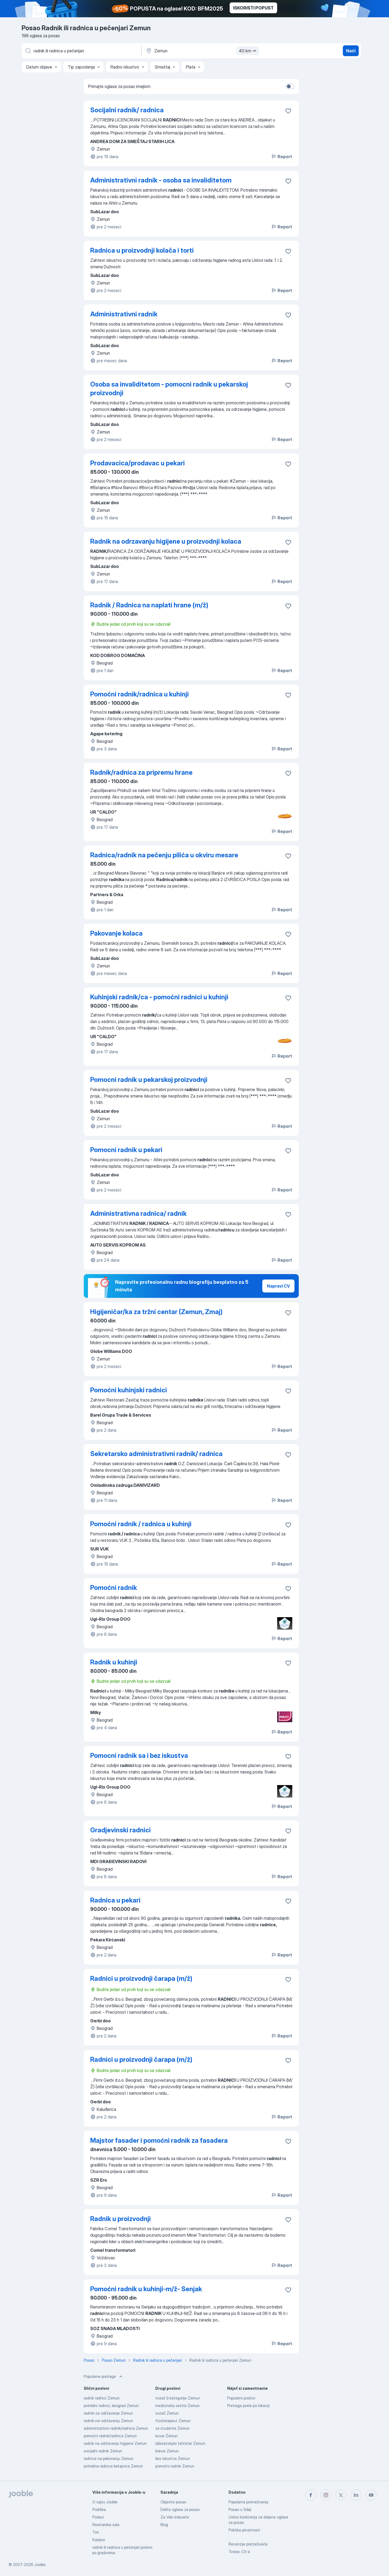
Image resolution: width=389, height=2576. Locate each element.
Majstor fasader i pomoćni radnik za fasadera (159, 2140)
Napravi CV (278, 1286)
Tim (95, 2532)
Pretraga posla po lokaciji (248, 2405)
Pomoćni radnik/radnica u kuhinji (139, 694)
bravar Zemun (167, 2451)
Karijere (98, 2539)
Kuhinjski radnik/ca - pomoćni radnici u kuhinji (159, 997)
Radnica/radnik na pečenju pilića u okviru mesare (164, 855)
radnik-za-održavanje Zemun (108, 2413)
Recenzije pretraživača (248, 2544)
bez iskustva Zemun (172, 2458)
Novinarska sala (105, 2524)
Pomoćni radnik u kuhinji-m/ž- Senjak (146, 2289)
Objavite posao (173, 2502)
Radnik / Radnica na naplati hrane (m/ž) (149, 605)
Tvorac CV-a (239, 2551)
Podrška (99, 2509)
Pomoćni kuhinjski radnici (128, 1390)
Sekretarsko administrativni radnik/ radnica (156, 1454)
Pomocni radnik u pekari (126, 1150)
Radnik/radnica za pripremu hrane (141, 772)
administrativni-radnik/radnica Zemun (116, 2428)
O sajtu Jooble (105, 2502)
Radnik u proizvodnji (120, 2219)
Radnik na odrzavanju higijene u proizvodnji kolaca (165, 541)
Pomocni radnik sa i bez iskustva (139, 1755)
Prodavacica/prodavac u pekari (137, 463)
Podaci (98, 2517)
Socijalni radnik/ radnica (127, 110)
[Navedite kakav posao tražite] (81, 50)
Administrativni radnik (123, 314)
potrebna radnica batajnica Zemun (113, 2466)
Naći (351, 50)
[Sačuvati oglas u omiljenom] (288, 111)
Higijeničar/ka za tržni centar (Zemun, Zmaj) (156, 1312)
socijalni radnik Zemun (103, 2451)
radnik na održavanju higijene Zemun (115, 2443)
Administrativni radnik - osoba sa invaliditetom (161, 180)
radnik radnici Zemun (102, 2398)
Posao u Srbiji (240, 2509)
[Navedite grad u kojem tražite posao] (201, 50)
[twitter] (341, 2495)
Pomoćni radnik (113, 1588)
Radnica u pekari (115, 1900)
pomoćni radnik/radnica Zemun (110, 2435)
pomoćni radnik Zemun (174, 2466)
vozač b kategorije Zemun (177, 2398)
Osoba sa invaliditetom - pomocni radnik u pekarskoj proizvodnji (169, 388)
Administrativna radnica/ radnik (138, 1213)
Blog (164, 2524)
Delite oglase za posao (180, 2509)
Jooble (40, 2564)
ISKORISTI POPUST (253, 8)
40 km (248, 51)
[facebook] (310, 2495)
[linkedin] (356, 2495)
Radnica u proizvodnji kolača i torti (142, 250)
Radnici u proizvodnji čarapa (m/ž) (141, 1978)
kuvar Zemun (166, 2435)
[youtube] (371, 2495)
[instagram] (325, 2495)
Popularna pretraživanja (248, 2502)
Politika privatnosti (244, 2530)
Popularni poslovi (241, 2398)
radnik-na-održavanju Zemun (108, 2420)
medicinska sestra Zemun (177, 2405)
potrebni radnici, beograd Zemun (111, 2405)
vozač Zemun (167, 2413)
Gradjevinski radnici (120, 1830)
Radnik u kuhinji (113, 1662)
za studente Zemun (172, 2428)
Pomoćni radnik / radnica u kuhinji (141, 1524)
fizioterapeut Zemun (173, 2420)
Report (281, 156)
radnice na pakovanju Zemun (108, 2458)
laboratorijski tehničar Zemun (180, 2443)
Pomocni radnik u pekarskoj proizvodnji (148, 1080)
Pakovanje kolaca (116, 933)
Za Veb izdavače (174, 2517)
